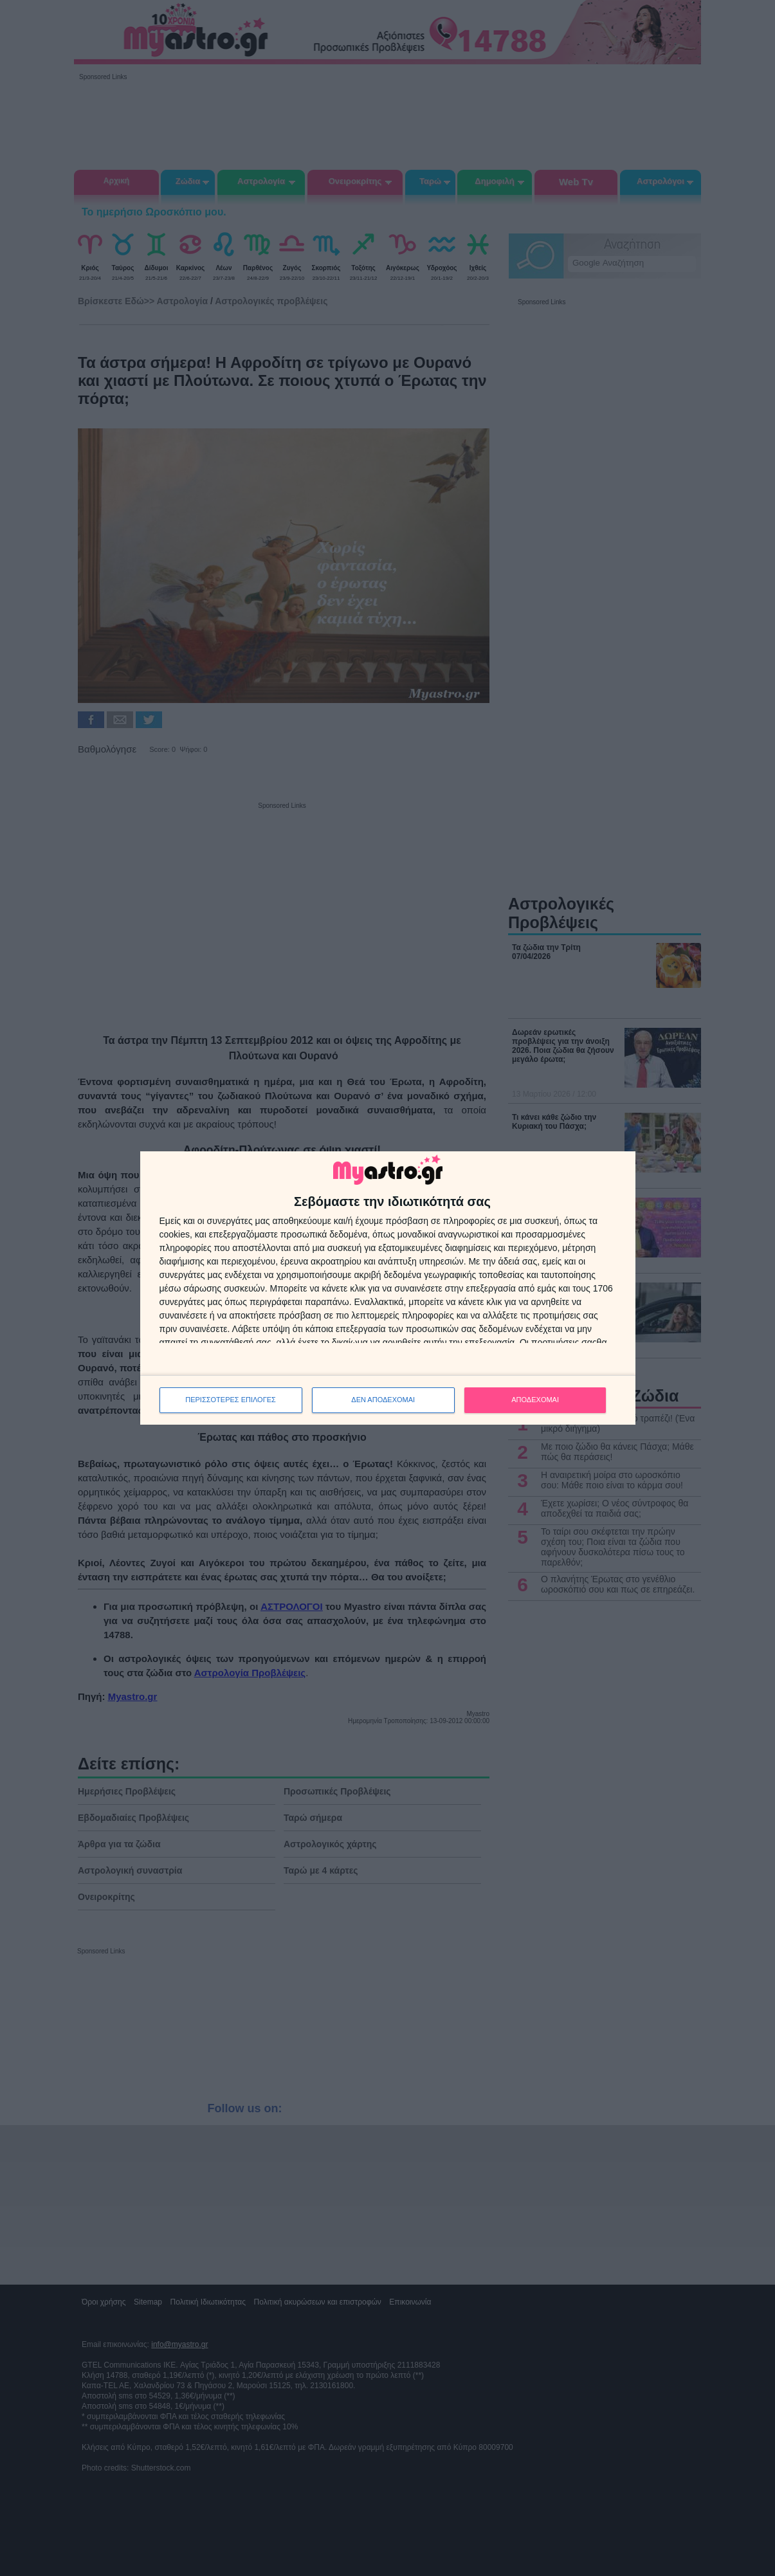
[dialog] (387, 1288)
